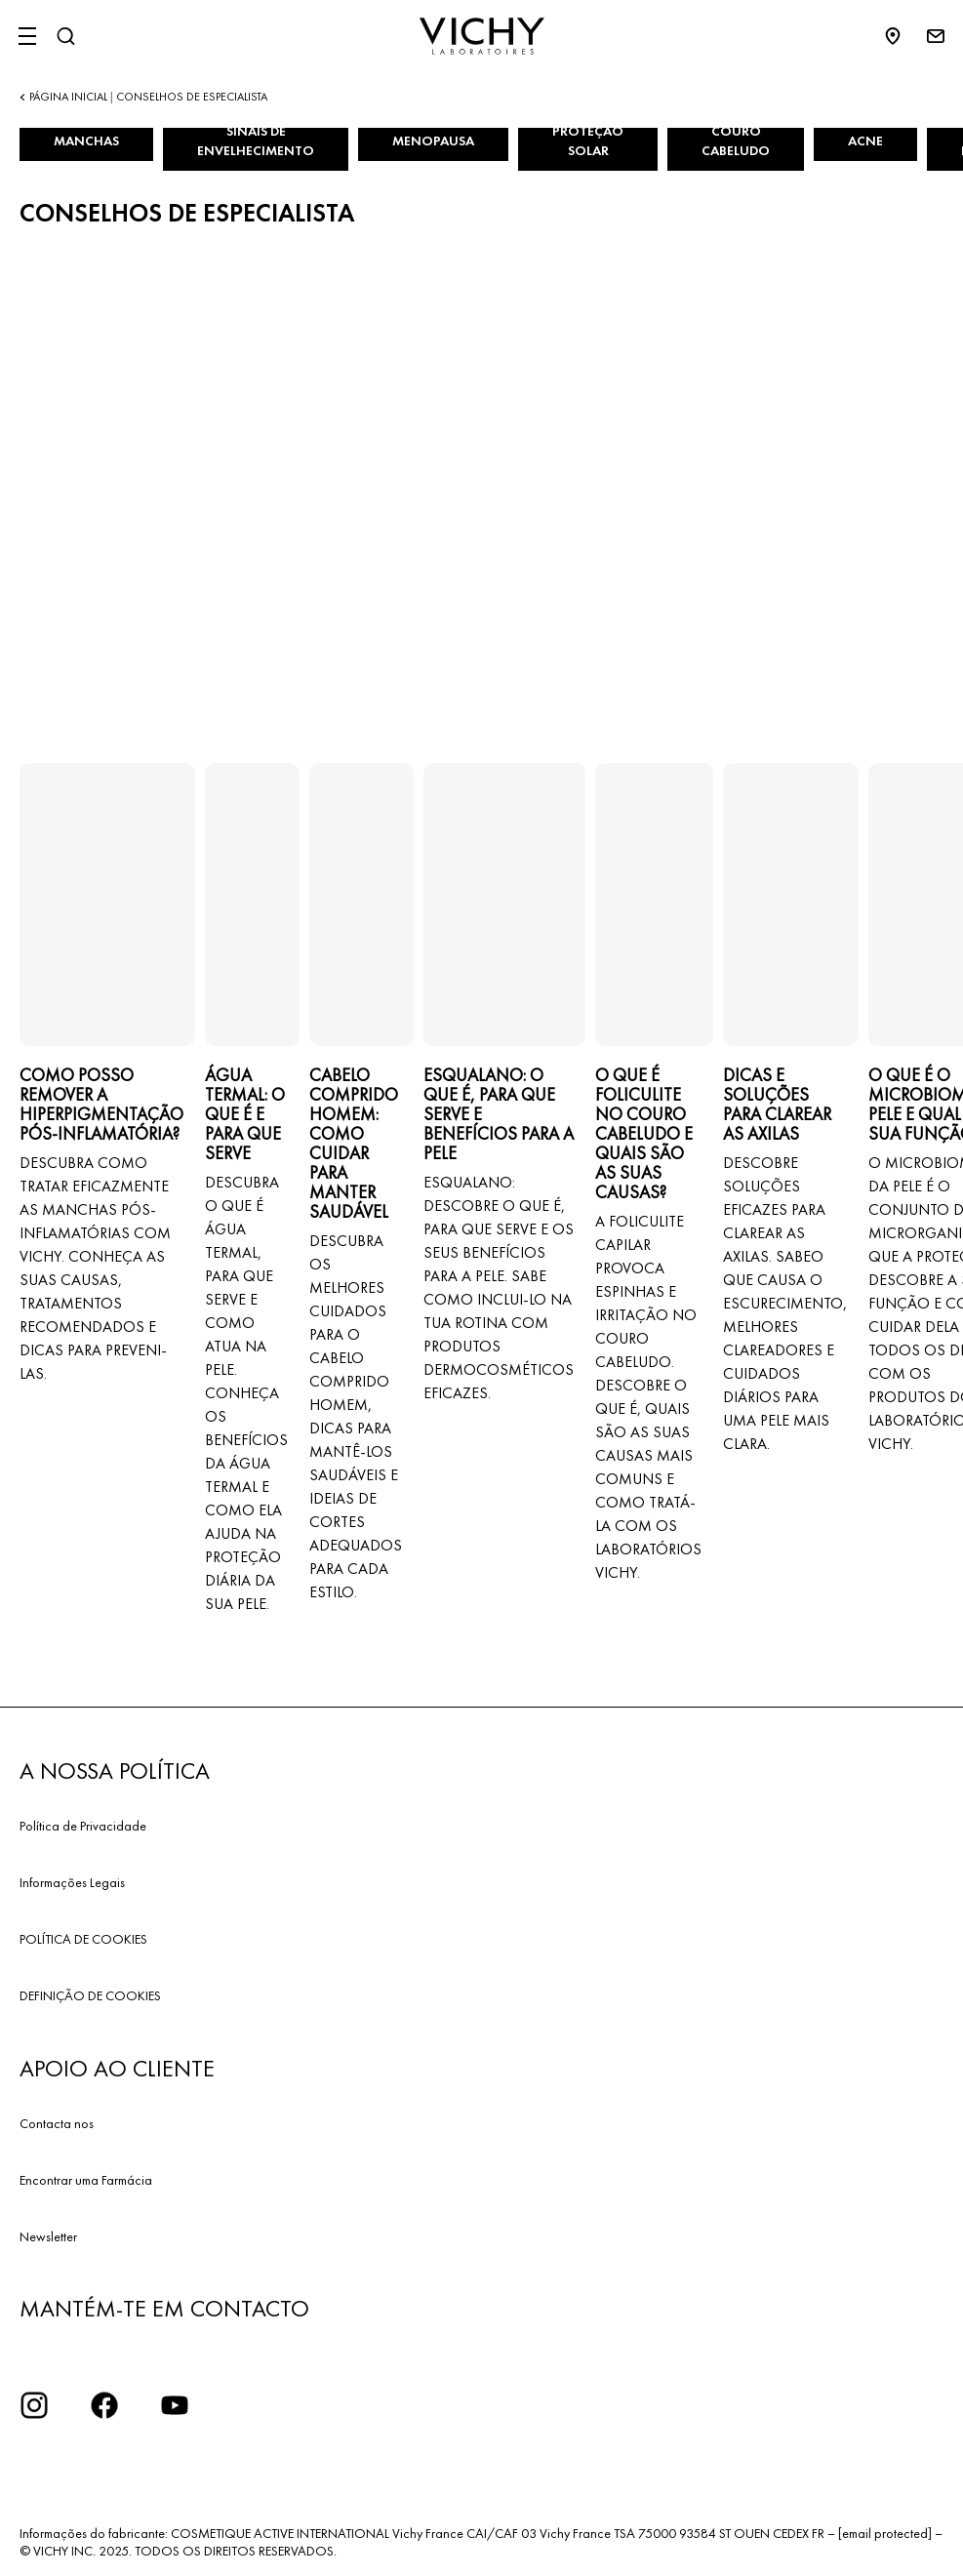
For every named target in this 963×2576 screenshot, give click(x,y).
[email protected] (885, 2533)
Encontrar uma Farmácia (86, 2180)
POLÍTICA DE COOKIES (83, 1939)
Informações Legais (72, 1882)
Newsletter (48, 2236)
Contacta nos (57, 2123)
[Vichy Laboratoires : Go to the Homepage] (482, 36)
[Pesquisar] (65, 36)
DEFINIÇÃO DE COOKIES (90, 1995)
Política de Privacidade (83, 1825)
